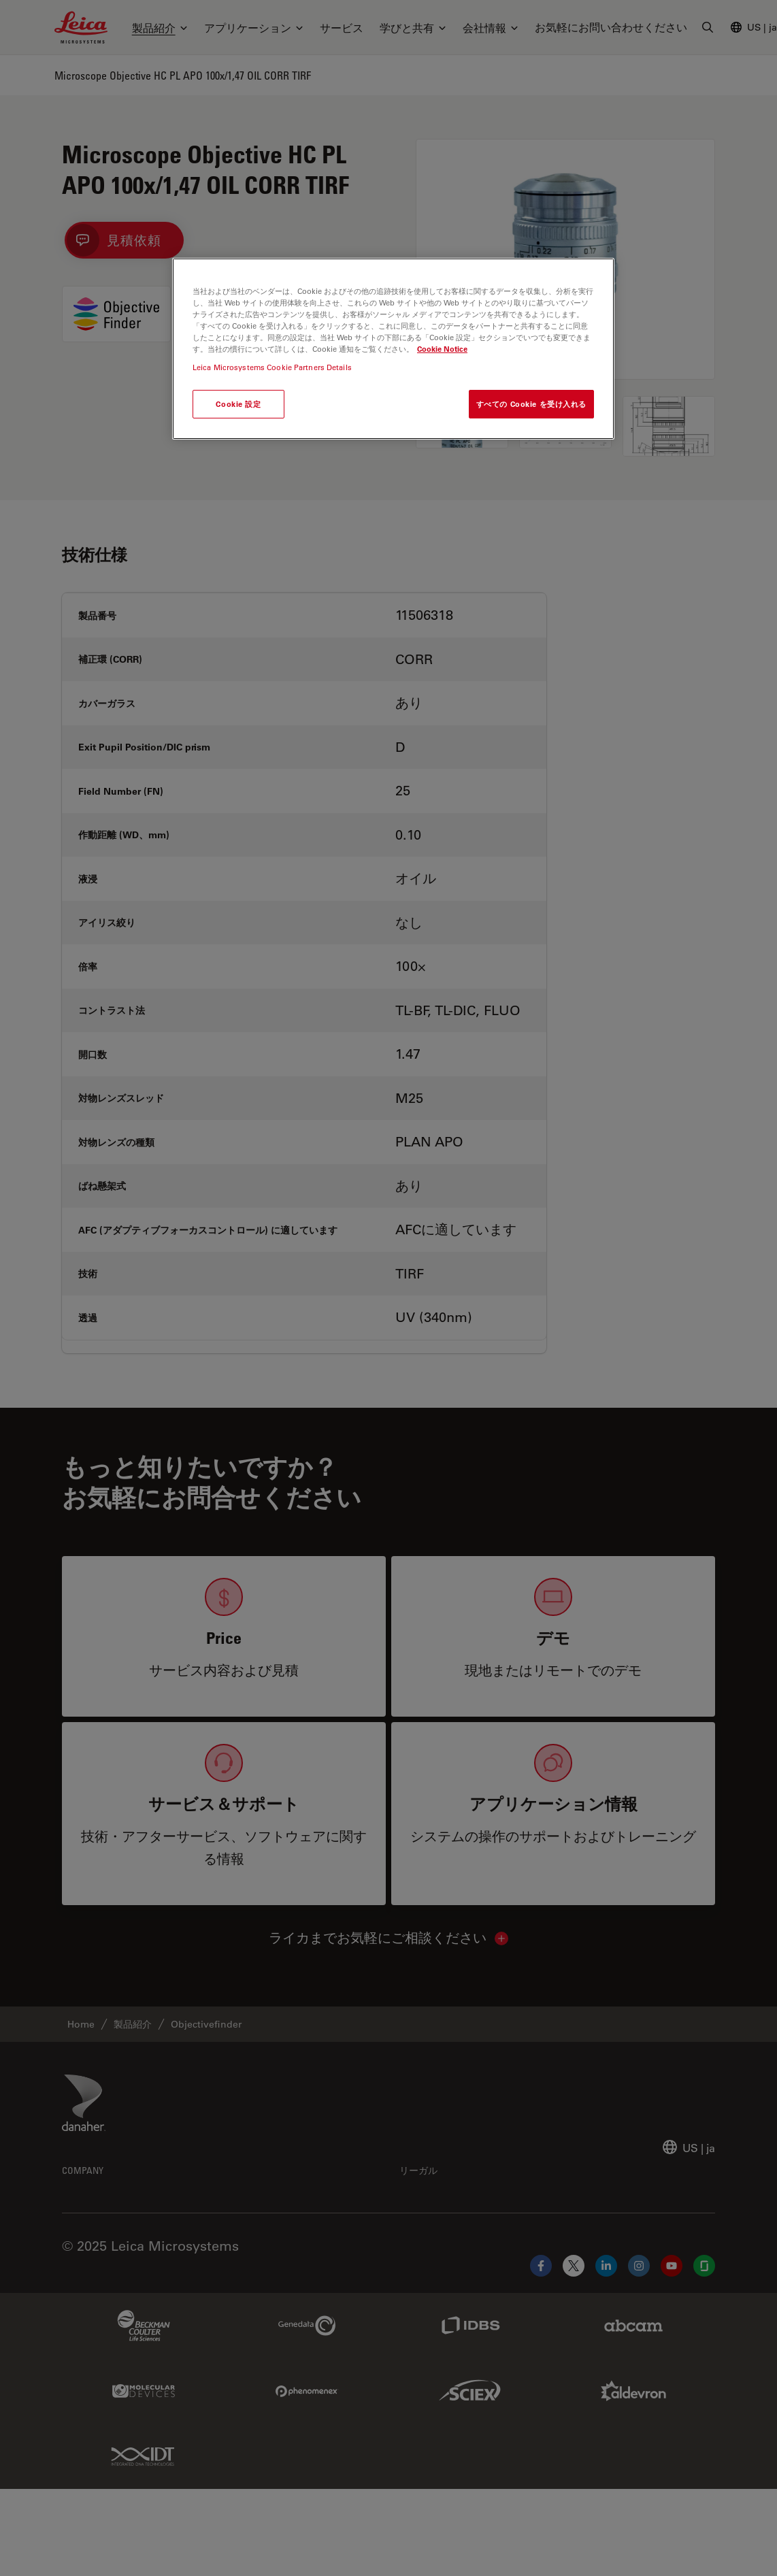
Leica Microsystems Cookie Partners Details (272, 367)
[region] (393, 349)
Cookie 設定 (238, 404)
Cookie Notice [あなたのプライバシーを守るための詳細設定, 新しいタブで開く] (442, 349)
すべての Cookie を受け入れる (531, 404)
